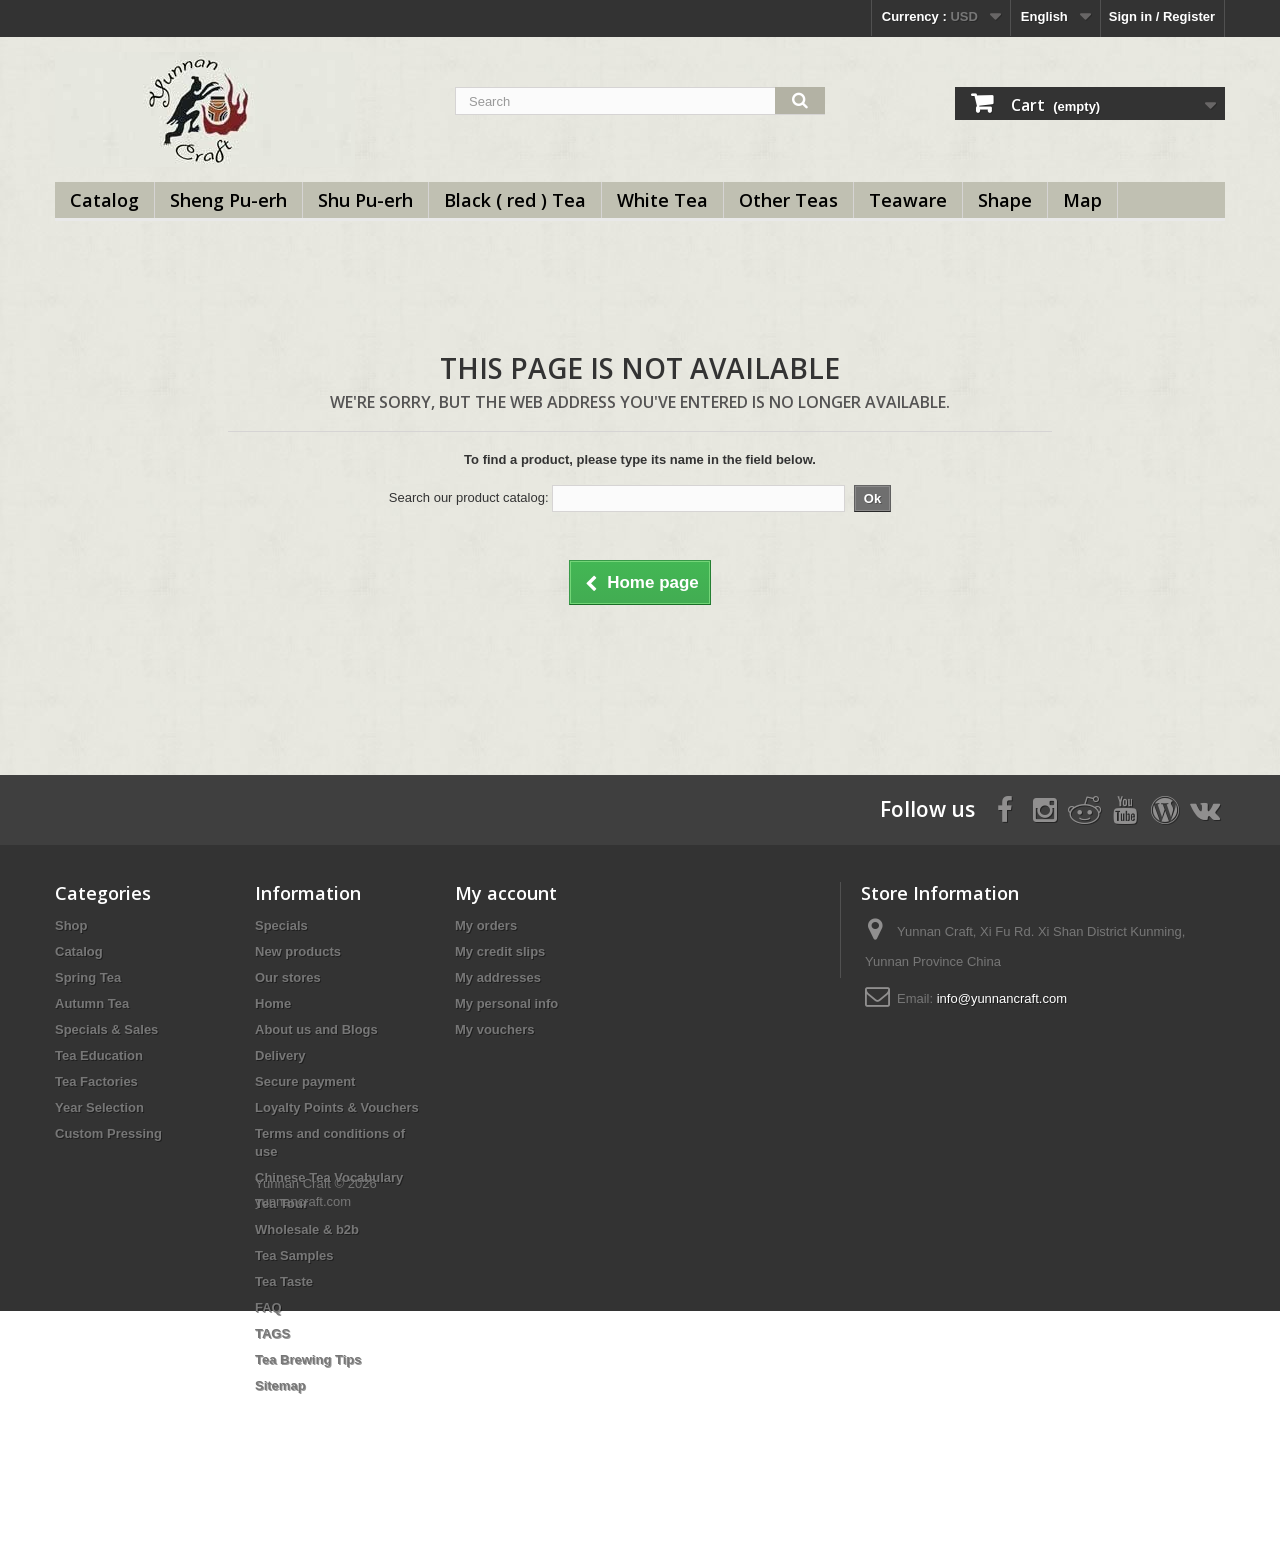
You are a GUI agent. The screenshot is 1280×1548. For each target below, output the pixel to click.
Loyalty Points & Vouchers (337, 1107)
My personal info (506, 1003)
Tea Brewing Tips (308, 1359)
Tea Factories (96, 1081)
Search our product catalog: (469, 497)
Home (273, 1003)
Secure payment (305, 1081)
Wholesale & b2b (307, 1229)
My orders (486, 925)
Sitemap (280, 1385)
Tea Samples (294, 1255)
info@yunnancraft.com (1002, 998)
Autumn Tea (92, 1003)
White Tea (662, 200)
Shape (1005, 200)
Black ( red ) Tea (515, 200)
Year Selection (99, 1107)
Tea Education (99, 1055)
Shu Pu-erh (365, 200)
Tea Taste (284, 1281)
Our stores (288, 977)
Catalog (104, 200)
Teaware (908, 200)
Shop (71, 925)
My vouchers (494, 1029)
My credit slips (500, 951)
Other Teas (788, 200)
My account (506, 893)
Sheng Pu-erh (228, 200)
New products (298, 951)
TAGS (272, 1333)
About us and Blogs (316, 1029)
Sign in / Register (1162, 16)
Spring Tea (88, 977)
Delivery (280, 1055)
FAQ (268, 1307)
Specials (281, 925)
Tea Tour (281, 1203)
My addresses (498, 977)
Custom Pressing (108, 1133)
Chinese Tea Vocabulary (329, 1177)
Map (1082, 200)
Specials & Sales (106, 1029)
